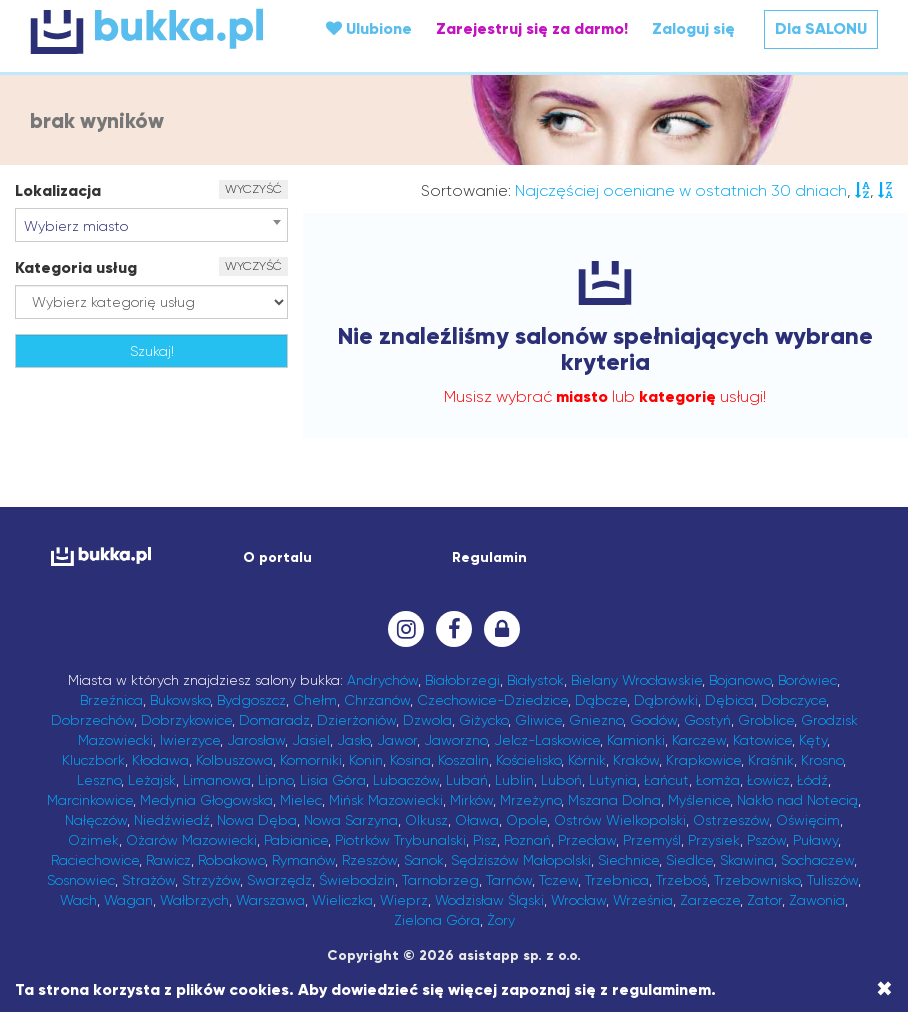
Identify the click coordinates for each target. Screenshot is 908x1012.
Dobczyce (793, 700)
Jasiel (311, 740)
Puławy (815, 840)
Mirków (471, 800)
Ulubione (369, 28)
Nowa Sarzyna (351, 820)
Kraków (636, 760)
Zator (764, 900)
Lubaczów (406, 780)
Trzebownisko (757, 880)
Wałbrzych (194, 900)
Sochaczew (817, 860)
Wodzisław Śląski (489, 900)
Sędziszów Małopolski (521, 860)
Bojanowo (740, 680)
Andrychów (382, 680)
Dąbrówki (666, 700)
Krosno (822, 760)
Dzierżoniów (356, 720)
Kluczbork (93, 760)
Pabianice (296, 840)
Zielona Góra (437, 920)
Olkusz (426, 820)
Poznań (527, 840)
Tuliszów (832, 880)
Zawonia (817, 900)
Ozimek (93, 840)
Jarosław (256, 740)
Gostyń (707, 720)
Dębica (729, 700)
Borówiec (807, 680)
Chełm (315, 700)
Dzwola (427, 720)
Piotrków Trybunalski (400, 840)
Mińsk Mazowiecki (386, 800)
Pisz (485, 840)
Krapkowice (703, 760)
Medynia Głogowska (206, 800)
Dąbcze (601, 700)
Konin (366, 760)
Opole (526, 820)
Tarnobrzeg (440, 880)
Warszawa (270, 900)
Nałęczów (96, 820)
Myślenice (699, 800)
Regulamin (489, 557)
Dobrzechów (92, 720)
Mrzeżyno (530, 800)
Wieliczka (342, 900)
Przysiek (714, 840)
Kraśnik (771, 760)
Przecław (587, 840)
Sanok (424, 860)
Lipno (275, 780)
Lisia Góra (333, 780)
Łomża (718, 780)
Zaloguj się (693, 28)
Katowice (762, 740)
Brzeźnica (111, 700)
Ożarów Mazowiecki (191, 840)
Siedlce (689, 860)
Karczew (699, 740)
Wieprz (404, 900)
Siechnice (628, 860)
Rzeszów (369, 860)
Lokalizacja (58, 190)
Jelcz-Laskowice (547, 740)
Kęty (813, 740)
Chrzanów (377, 700)
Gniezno (596, 720)
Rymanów (303, 860)
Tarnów (509, 880)
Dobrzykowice (186, 720)
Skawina (747, 860)
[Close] (884, 989)
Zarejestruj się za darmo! (532, 28)
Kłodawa (160, 760)
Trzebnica (617, 880)
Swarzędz (279, 880)
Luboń (561, 780)
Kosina (410, 760)
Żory (501, 920)
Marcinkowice (90, 800)
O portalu (277, 557)
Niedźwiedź (172, 820)
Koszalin (463, 760)
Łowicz (768, 780)
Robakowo (231, 860)
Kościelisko (528, 760)
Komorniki (311, 760)
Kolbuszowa (234, 760)
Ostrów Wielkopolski (620, 820)
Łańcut (666, 780)
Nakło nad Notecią (797, 800)
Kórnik (587, 760)
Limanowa (217, 780)
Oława (477, 820)
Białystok (535, 680)
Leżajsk (152, 780)
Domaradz (274, 720)
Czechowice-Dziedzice (492, 700)
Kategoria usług (76, 267)
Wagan (128, 900)
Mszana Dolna (614, 800)
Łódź (812, 780)
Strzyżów (211, 880)
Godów (653, 720)
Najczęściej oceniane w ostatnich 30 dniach (681, 190)
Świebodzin (357, 880)
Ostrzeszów (731, 820)
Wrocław (578, 900)
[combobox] (151, 225)
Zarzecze (710, 900)
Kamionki (636, 740)
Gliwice (538, 720)
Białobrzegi (462, 680)
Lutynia (613, 780)
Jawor (397, 740)
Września (643, 900)
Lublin (514, 780)
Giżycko (483, 720)
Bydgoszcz (251, 700)
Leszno (99, 780)
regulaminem (661, 989)
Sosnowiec (81, 880)
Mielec (301, 800)
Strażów (148, 880)
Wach (78, 900)
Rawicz (168, 860)
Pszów (766, 840)
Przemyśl (652, 840)
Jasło (353, 740)
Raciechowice (95, 860)
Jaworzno (455, 740)
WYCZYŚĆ (253, 189)
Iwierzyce (190, 740)
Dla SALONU (821, 28)
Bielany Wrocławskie (636, 680)
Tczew (558, 880)
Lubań (467, 780)
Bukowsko (180, 700)
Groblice (766, 720)
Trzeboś (681, 880)
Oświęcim (808, 820)
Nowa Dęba (257, 820)
